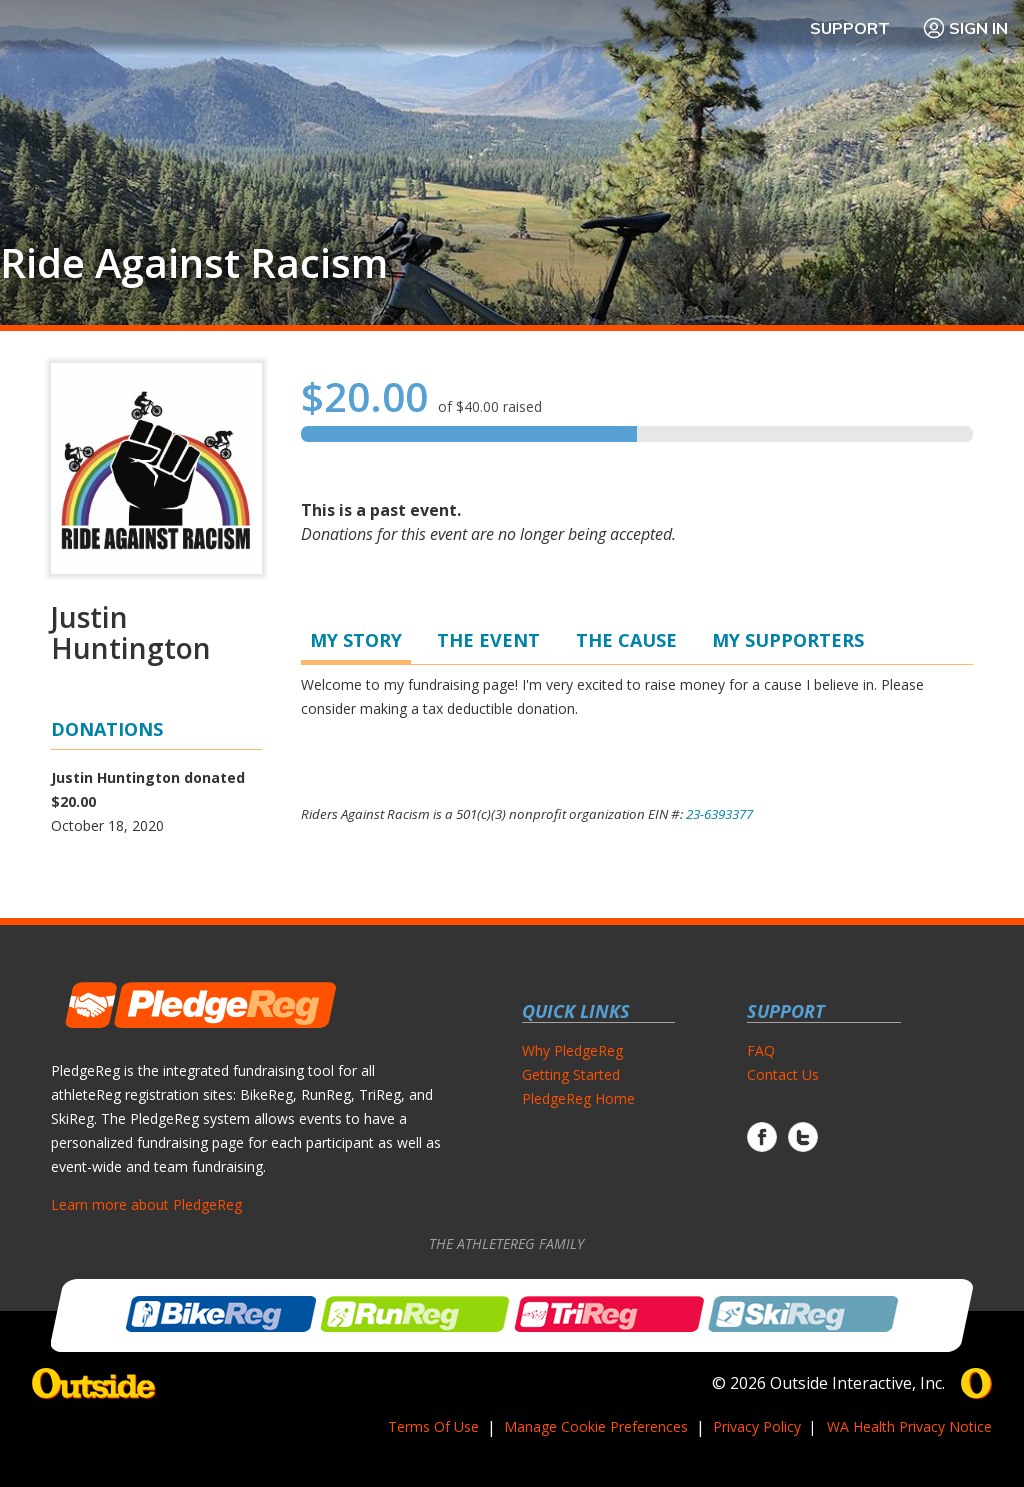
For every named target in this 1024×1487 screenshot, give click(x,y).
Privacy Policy (757, 1426)
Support (850, 28)
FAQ (761, 1050)
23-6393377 (719, 814)
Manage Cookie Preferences (596, 1426)
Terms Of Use (433, 1426)
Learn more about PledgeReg (146, 1204)
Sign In (965, 28)
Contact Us (783, 1074)
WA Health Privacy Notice (909, 1426)
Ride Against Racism (194, 263)
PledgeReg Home (578, 1098)
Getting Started (571, 1074)
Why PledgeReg (572, 1050)
